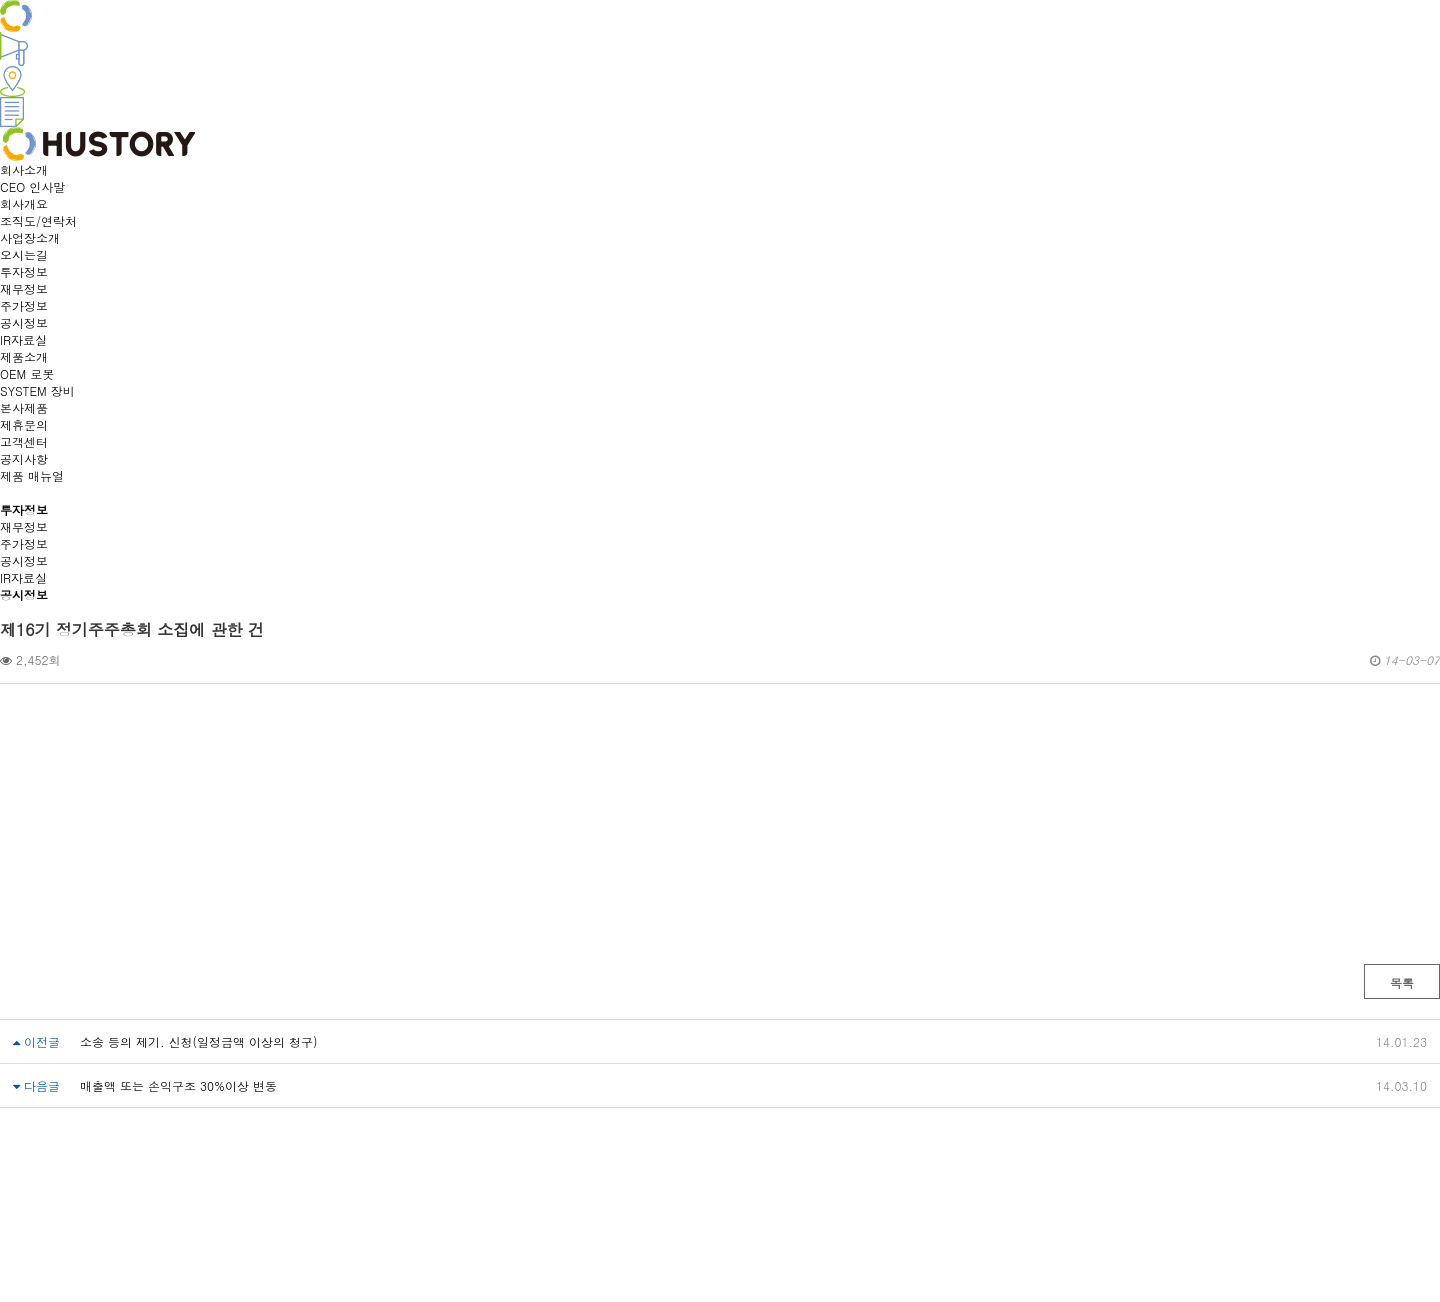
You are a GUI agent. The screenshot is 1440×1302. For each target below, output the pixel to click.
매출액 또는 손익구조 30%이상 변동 (178, 1085)
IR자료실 (23, 339)
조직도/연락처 (38, 220)
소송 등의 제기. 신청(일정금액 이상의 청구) (199, 1041)
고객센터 (24, 441)
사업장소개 (30, 237)
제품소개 (24, 356)
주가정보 (24, 305)
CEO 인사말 (32, 186)
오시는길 (24, 254)
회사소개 (24, 169)
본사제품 (24, 407)
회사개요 (24, 203)
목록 (1402, 982)
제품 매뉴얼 (32, 475)
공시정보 (24, 322)
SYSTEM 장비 (37, 390)
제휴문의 (24, 424)
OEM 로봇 (27, 373)
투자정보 (24, 271)
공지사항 (24, 458)
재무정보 (24, 288)
